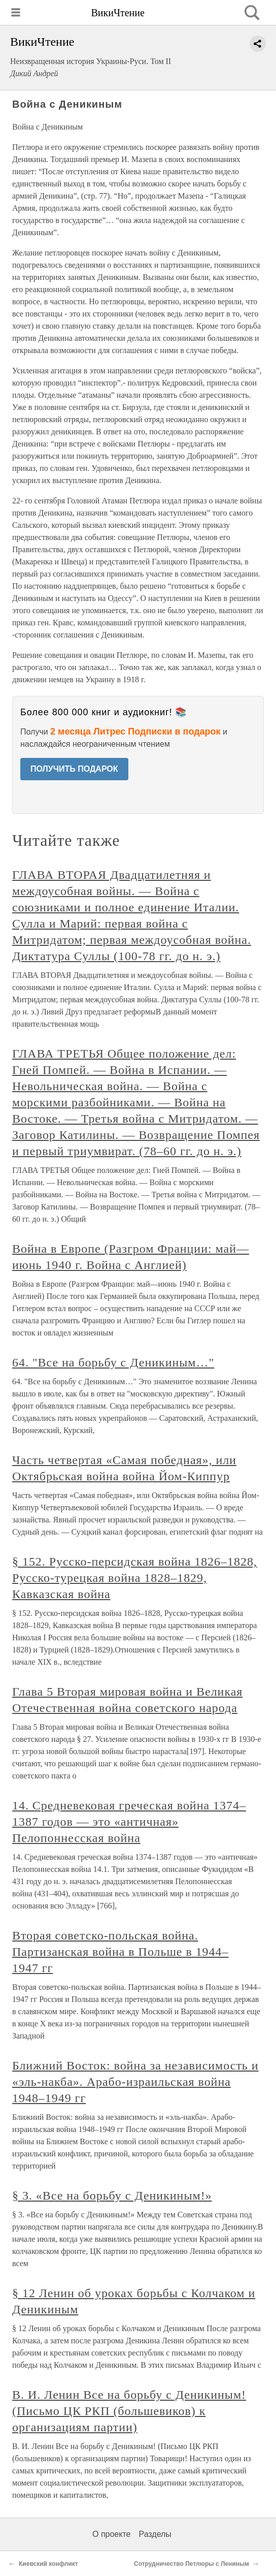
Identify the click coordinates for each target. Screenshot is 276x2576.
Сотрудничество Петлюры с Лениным (191, 2563)
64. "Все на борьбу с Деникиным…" (113, 1362)
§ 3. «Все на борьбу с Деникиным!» (112, 2195)
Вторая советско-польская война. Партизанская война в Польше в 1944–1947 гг (120, 1952)
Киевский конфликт (48, 2563)
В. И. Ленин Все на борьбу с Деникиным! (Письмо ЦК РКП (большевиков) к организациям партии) (129, 2411)
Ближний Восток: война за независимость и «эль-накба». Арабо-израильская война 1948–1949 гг (135, 2082)
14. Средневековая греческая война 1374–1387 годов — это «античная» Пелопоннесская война (129, 1821)
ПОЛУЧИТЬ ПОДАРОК (74, 769)
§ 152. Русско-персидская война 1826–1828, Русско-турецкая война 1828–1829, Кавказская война (134, 1578)
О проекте (111, 2534)
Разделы (155, 2534)
